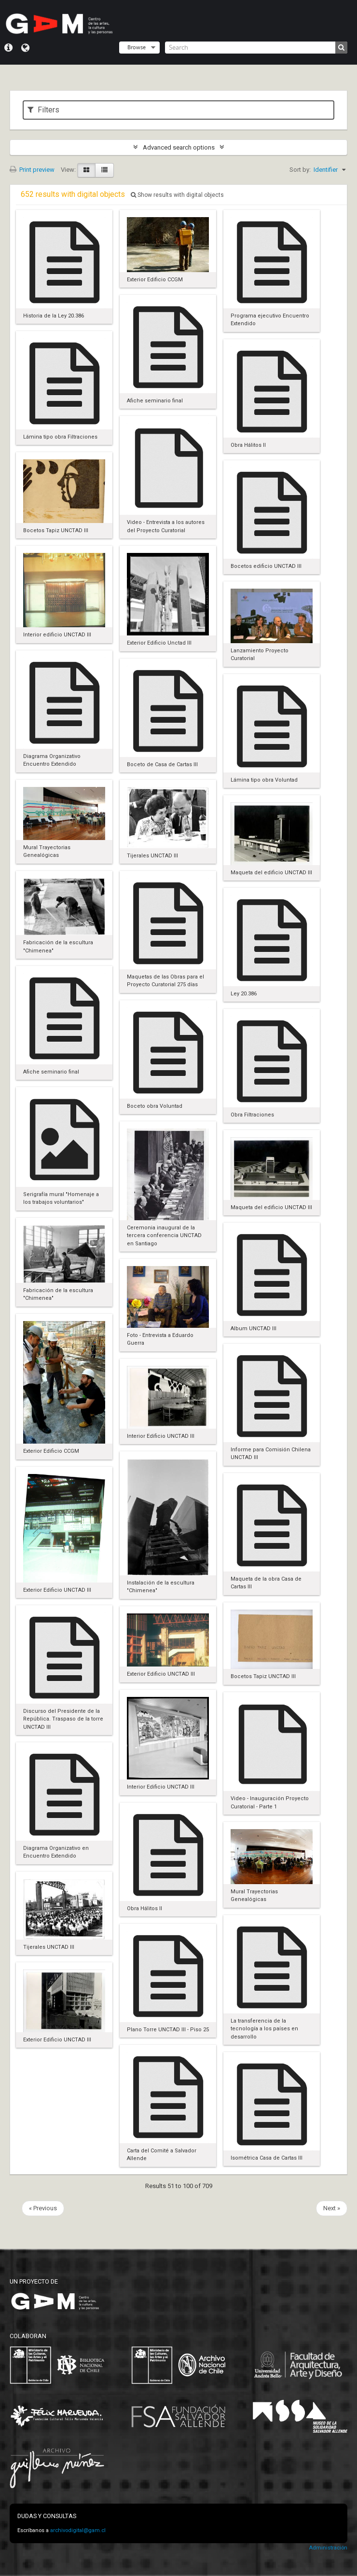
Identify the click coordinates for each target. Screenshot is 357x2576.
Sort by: (300, 169)
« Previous (43, 2208)
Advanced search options (179, 147)
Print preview (32, 169)
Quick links (8, 48)
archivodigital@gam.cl (78, 2530)
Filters (43, 109)
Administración (328, 2548)
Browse (136, 47)
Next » (331, 2208)
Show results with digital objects (177, 195)
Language (25, 48)
